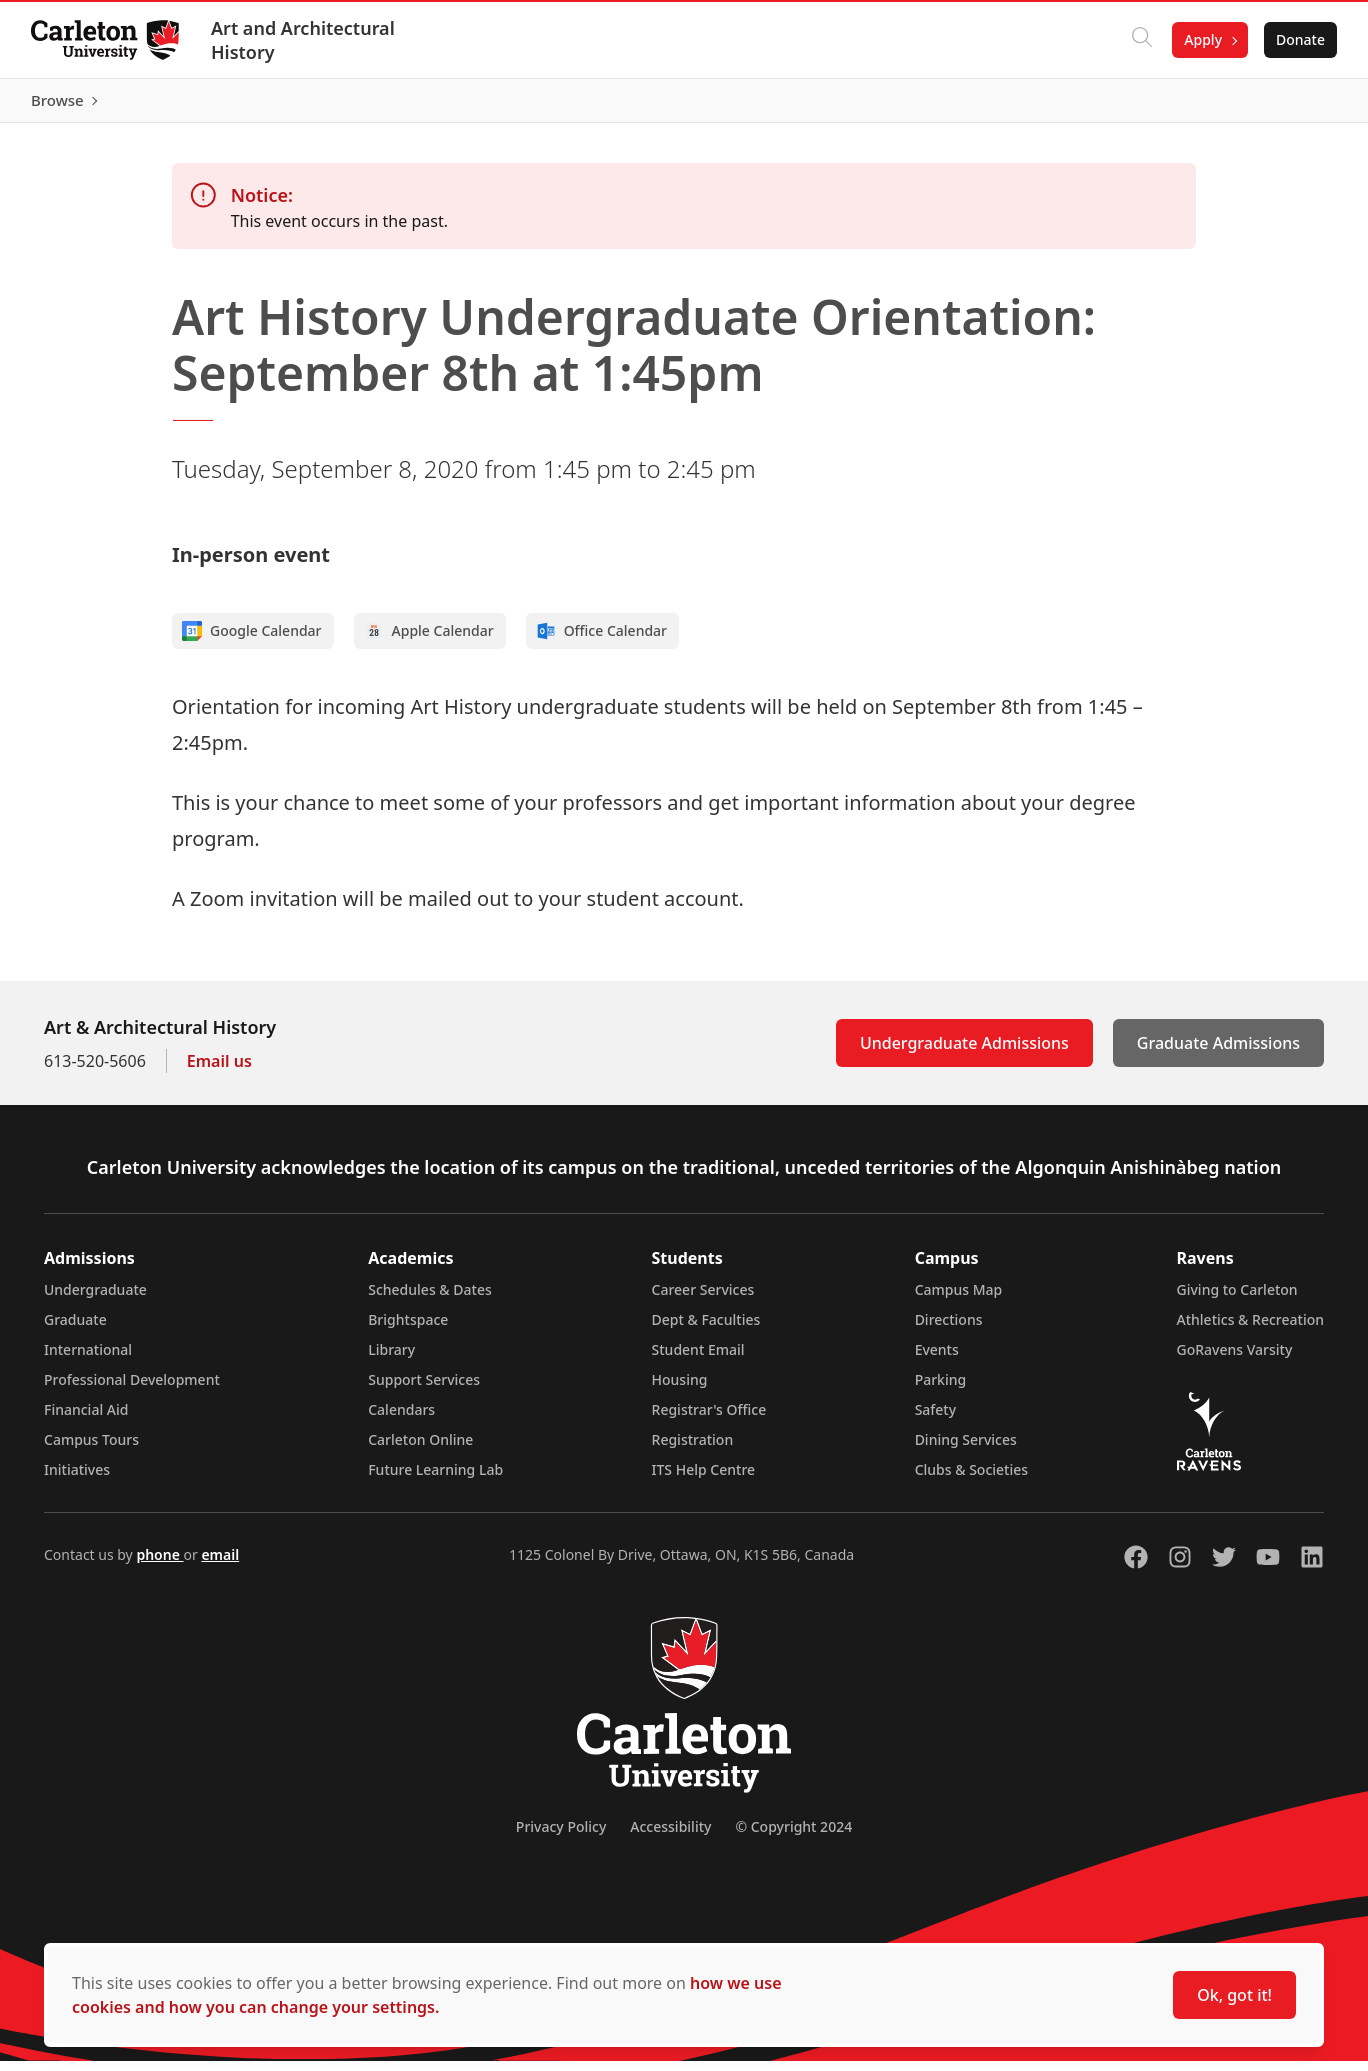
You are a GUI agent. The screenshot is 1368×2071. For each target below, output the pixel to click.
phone (159, 1564)
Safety (936, 1419)
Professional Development (132, 1389)
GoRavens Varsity (1235, 1359)
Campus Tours (91, 1449)
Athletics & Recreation (1250, 1329)
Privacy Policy (561, 1836)
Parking (941, 1389)
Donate (1299, 39)
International (88, 1359)
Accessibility (670, 1836)
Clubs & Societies (971, 1479)
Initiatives (77, 1479)
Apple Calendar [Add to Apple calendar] (429, 641)
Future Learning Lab (435, 1479)
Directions (949, 1329)
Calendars (401, 1419)
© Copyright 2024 (793, 1836)
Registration (693, 1449)
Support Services (424, 1389)
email (220, 1564)
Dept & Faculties (706, 1329)
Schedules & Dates (430, 1299)
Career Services (703, 1299)
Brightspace (408, 1329)
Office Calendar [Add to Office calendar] (601, 641)
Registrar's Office (709, 1419)
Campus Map (959, 1299)
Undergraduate (95, 1299)
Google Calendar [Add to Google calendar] (252, 641)
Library (391, 1359)
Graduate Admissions (1218, 1053)
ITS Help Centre (704, 1479)
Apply (1202, 39)
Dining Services (966, 1449)
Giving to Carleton (1237, 1299)
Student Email (698, 1359)
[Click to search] (1141, 40)
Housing (680, 1389)
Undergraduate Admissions (964, 1053)
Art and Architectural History (304, 40)
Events (937, 1359)
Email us (219, 1071)
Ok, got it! (1234, 1995)
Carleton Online (420, 1449)
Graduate (75, 1329)
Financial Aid (86, 1419)
